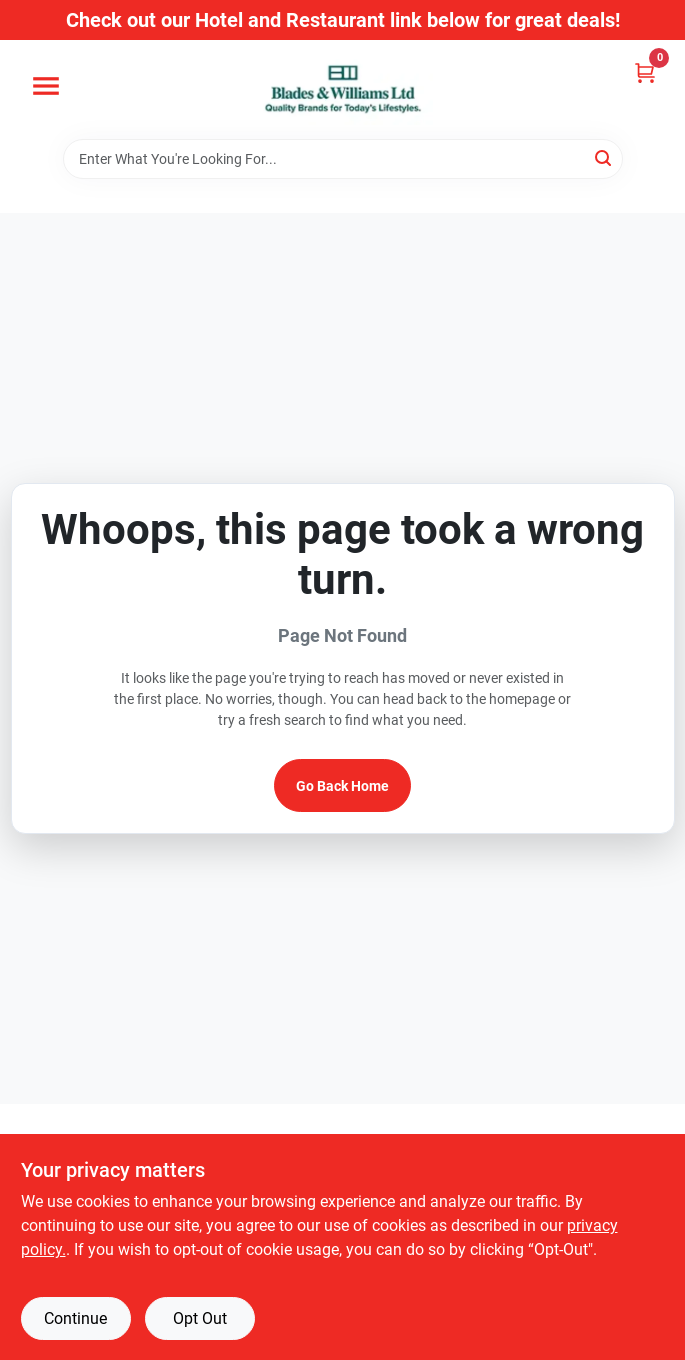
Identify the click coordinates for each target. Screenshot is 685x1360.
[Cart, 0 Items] (645, 72)
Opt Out (200, 1318)
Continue (75, 1318)
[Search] (604, 157)
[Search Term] (343, 159)
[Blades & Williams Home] (343, 89)
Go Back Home (342, 786)
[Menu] (46, 86)
